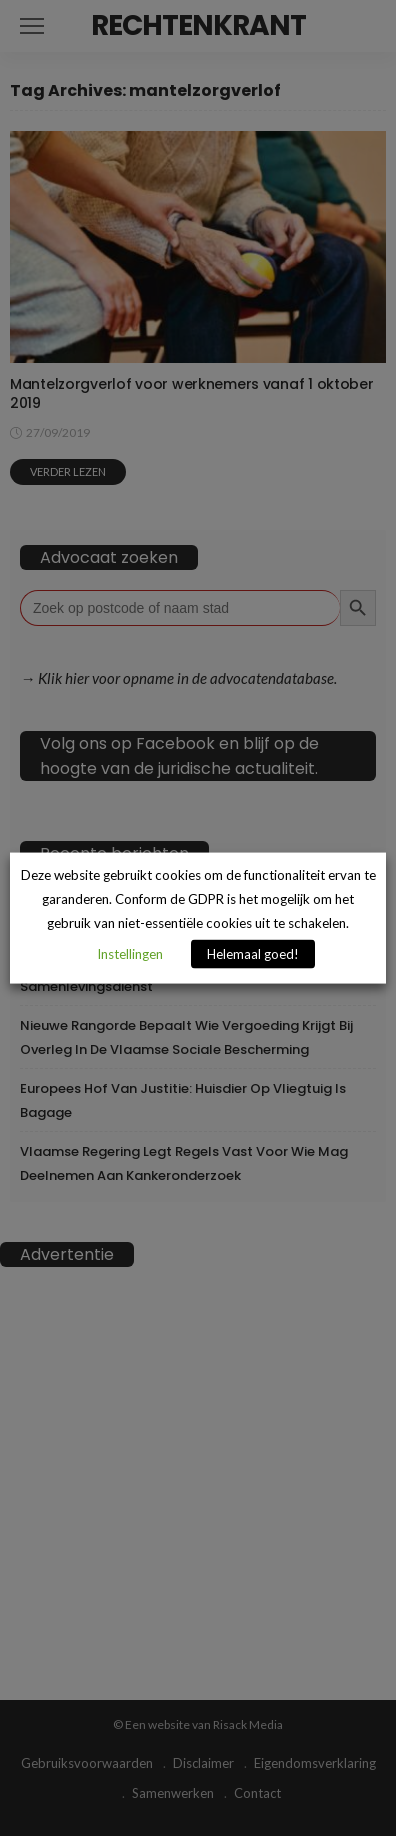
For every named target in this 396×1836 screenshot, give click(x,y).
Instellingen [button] (130, 953)
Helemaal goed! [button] (253, 953)
